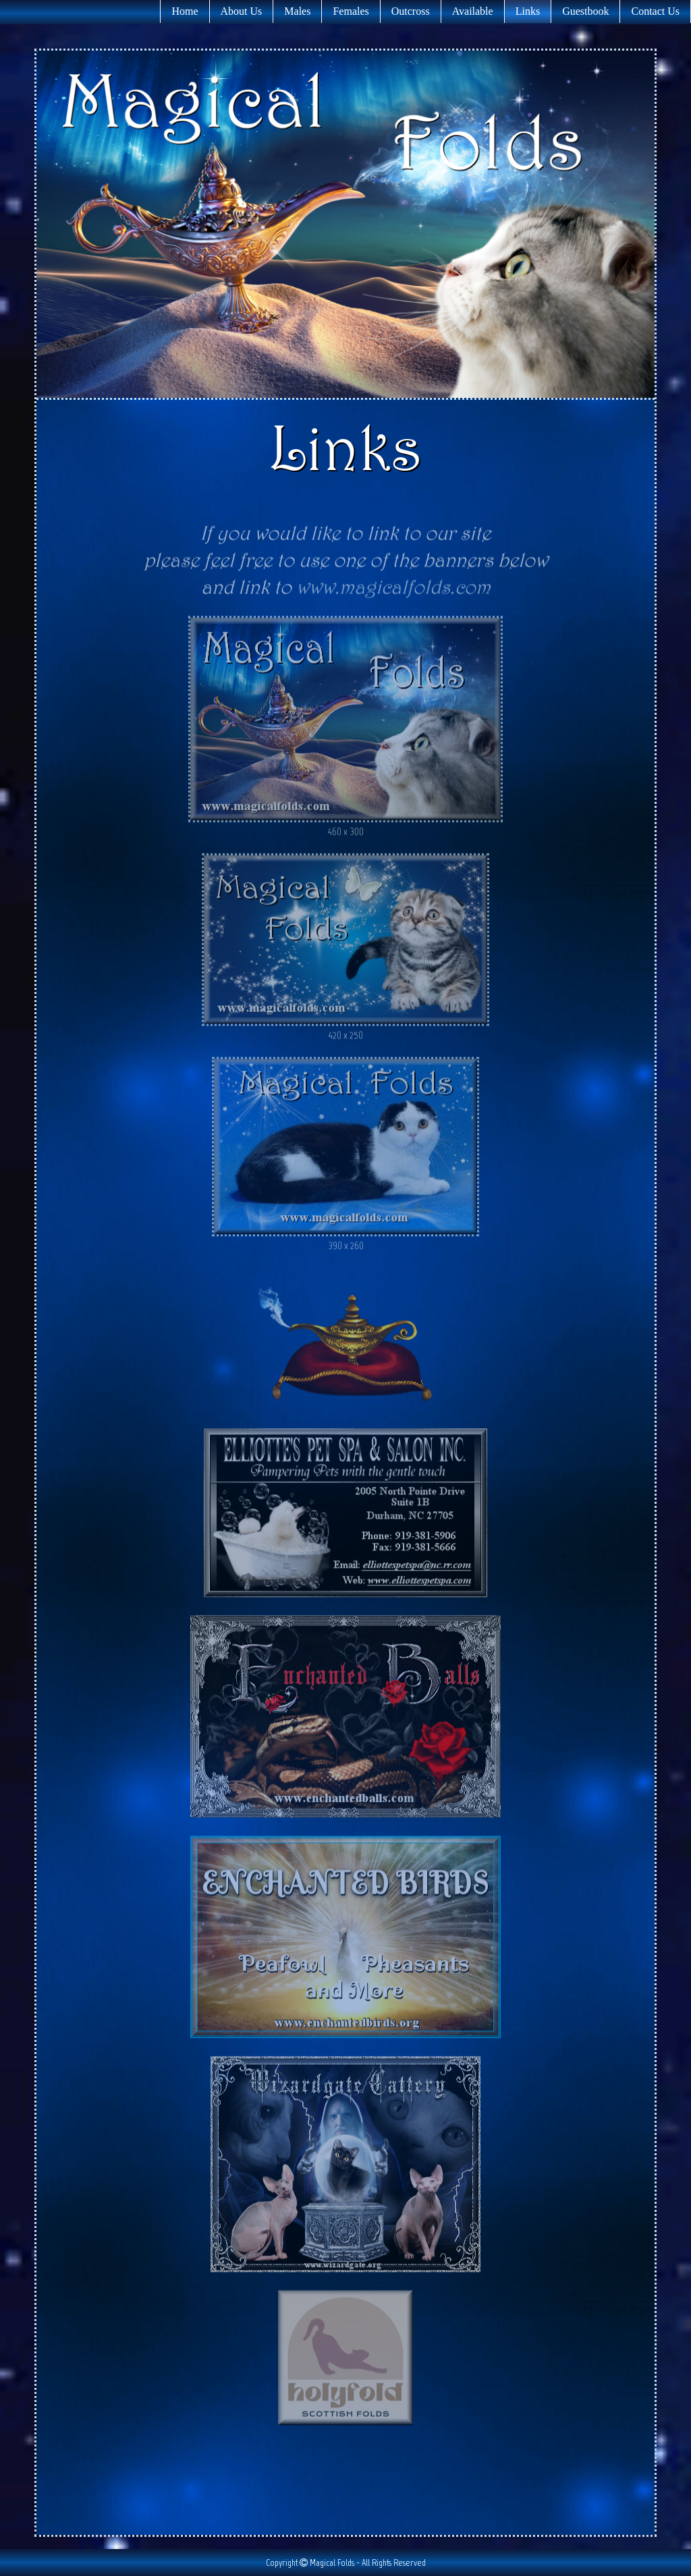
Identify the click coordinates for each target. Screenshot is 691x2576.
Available (472, 11)
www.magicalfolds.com (393, 592)
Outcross (410, 11)
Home (184, 11)
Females (350, 11)
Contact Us (655, 11)
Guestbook (585, 11)
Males (297, 11)
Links (528, 11)
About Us (241, 11)
